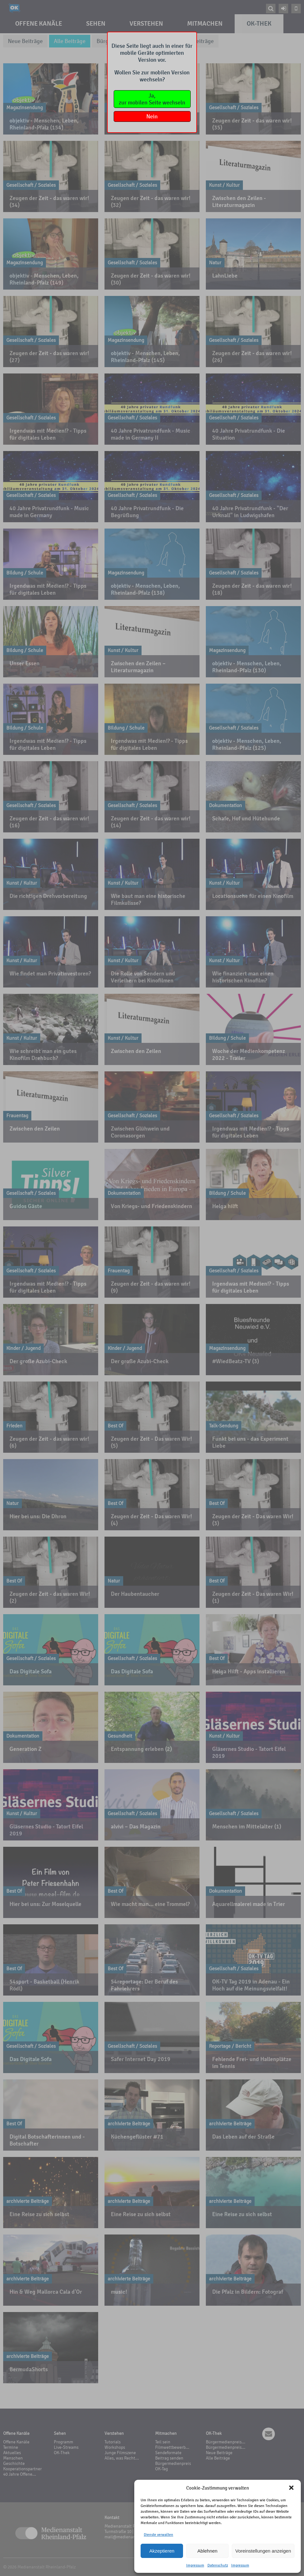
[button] (291, 2488)
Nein (152, 116)
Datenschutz (217, 2565)
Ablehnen (207, 2551)
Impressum (195, 2565)
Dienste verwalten (158, 2534)
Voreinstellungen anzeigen (263, 2551)
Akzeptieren (161, 2551)
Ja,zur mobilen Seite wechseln (152, 99)
